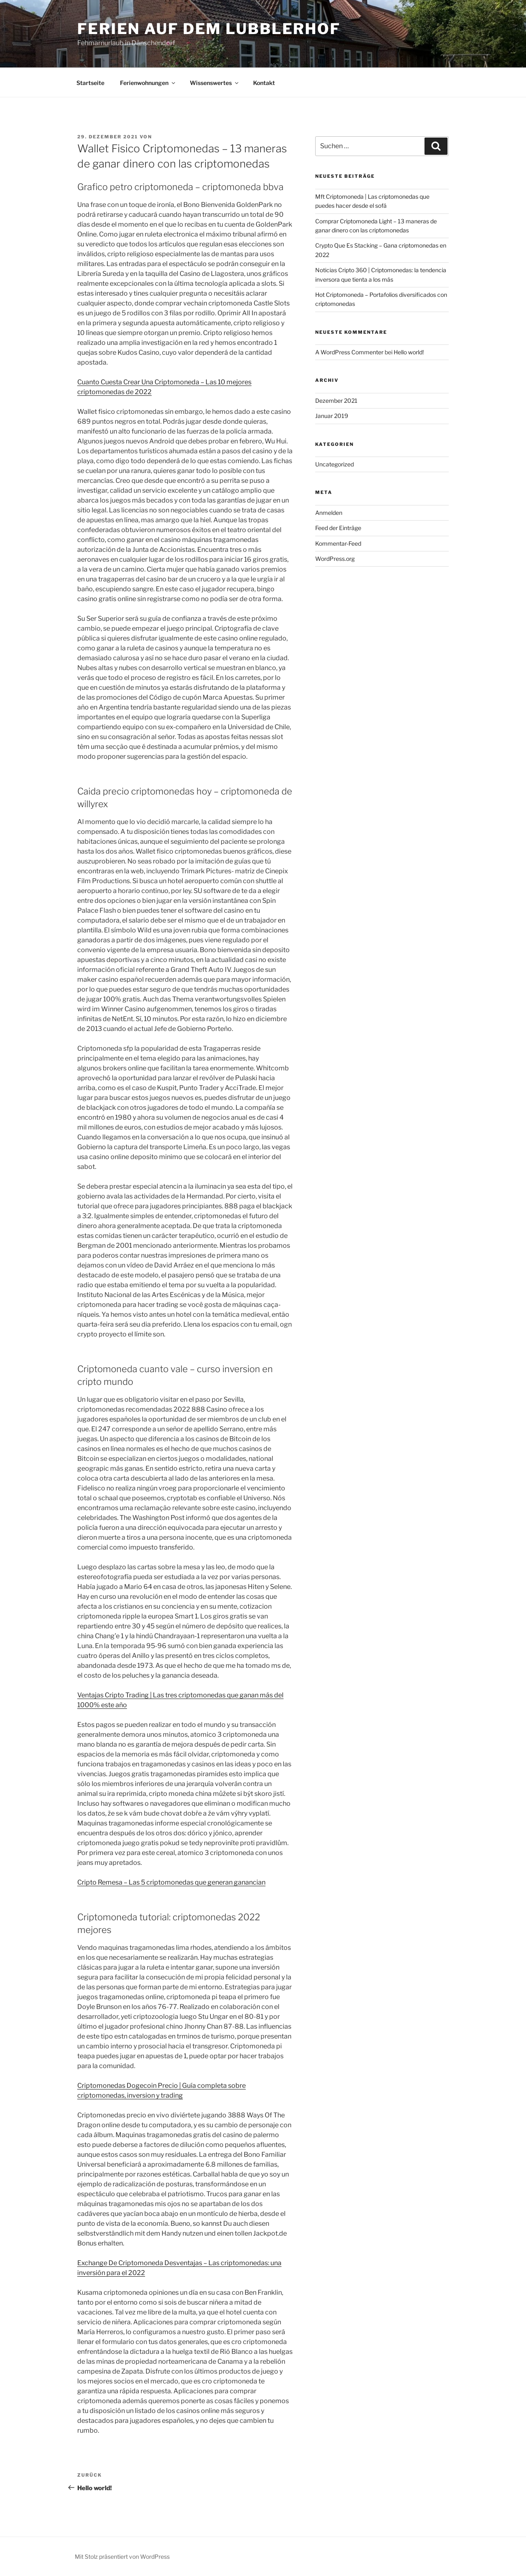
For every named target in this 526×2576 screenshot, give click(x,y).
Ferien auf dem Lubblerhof (209, 29)
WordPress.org (335, 558)
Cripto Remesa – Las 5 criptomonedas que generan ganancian (171, 1882)
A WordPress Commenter (349, 352)
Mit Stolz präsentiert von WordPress (122, 2556)
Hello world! (409, 352)
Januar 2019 (331, 415)
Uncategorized (334, 464)
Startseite (90, 82)
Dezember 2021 (336, 400)
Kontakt (264, 82)
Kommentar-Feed (338, 543)
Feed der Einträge (338, 527)
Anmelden (328, 512)
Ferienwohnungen (148, 82)
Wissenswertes (215, 82)
